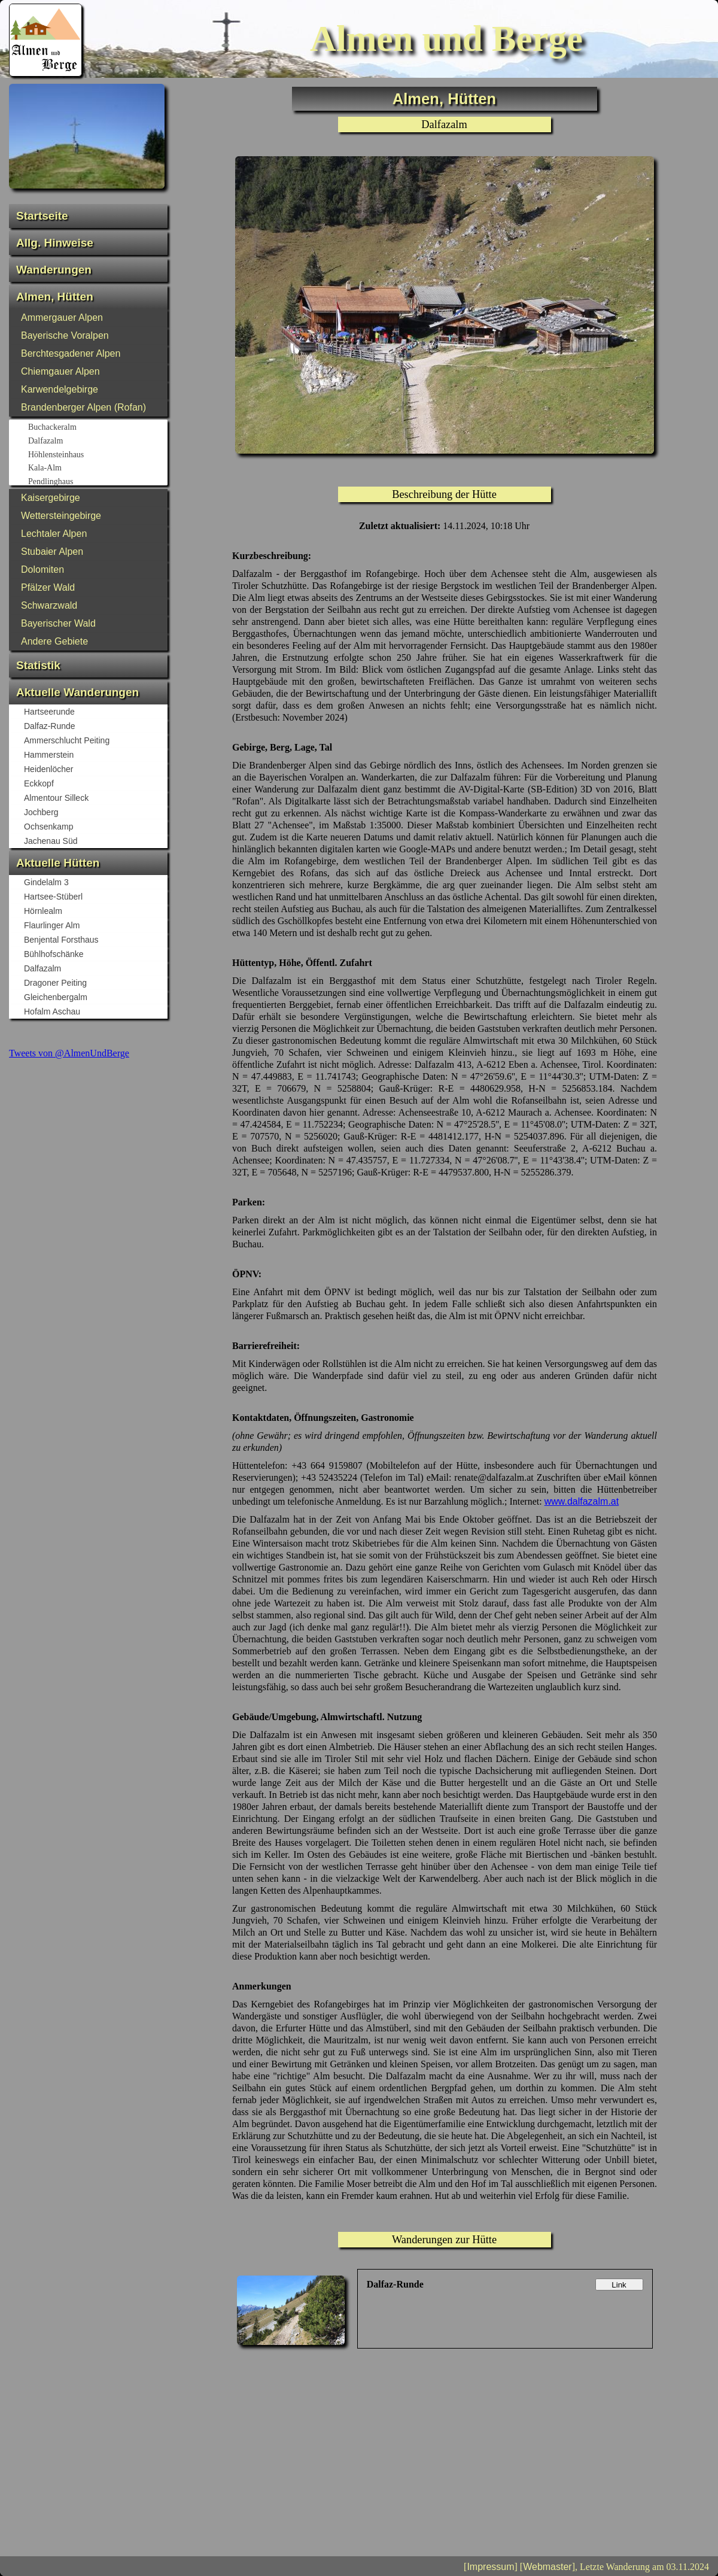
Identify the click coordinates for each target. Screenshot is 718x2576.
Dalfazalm (97, 441)
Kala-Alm (97, 468)
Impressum (490, 2567)
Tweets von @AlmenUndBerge (69, 1053)
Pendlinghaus (97, 482)
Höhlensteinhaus (97, 455)
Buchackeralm (97, 428)
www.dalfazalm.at (581, 1501)
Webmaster (547, 2567)
